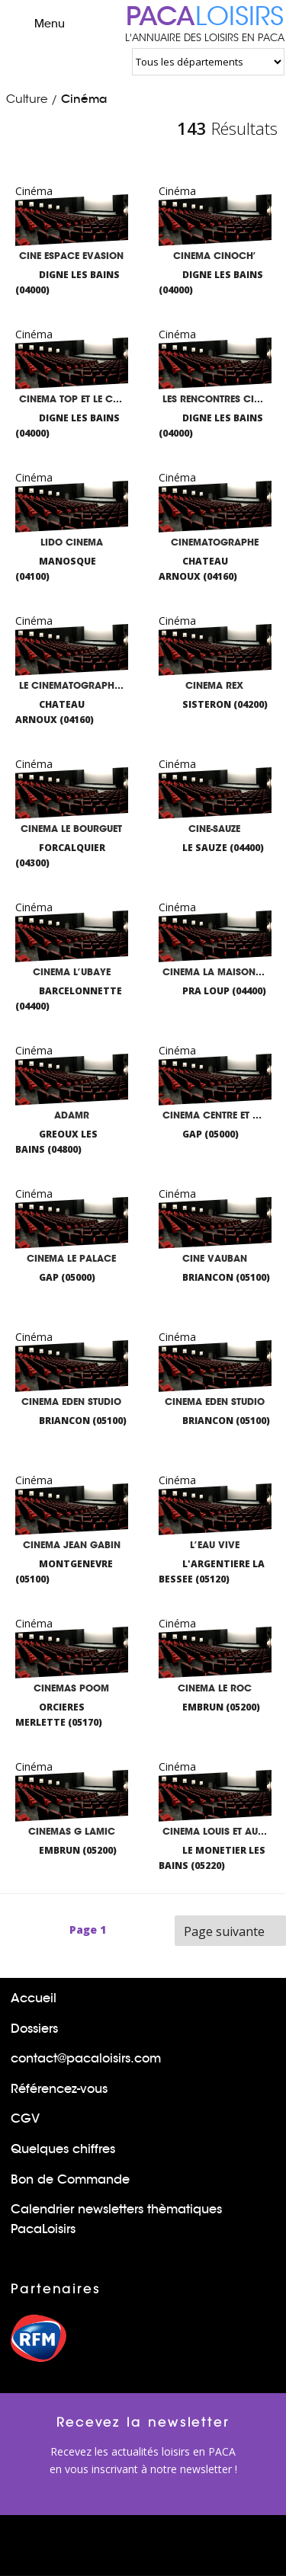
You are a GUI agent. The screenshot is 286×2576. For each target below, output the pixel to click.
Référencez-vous (59, 2089)
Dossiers (34, 2029)
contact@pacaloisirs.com (86, 2058)
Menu (36, 22)
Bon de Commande (70, 2179)
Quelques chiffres (63, 2149)
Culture (26, 98)
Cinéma (84, 98)
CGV (25, 2118)
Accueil (33, 1998)
